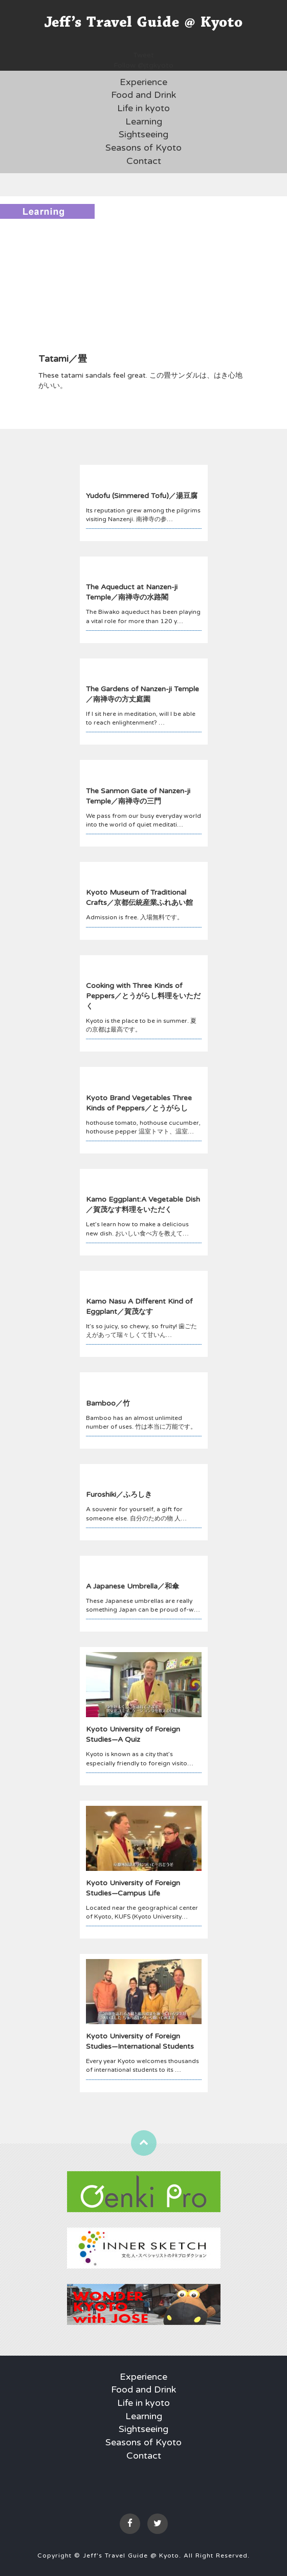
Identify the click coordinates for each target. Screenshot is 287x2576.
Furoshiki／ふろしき (119, 1494)
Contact (143, 161)
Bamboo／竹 (108, 1403)
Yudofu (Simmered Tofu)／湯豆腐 (141, 495)
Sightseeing (143, 134)
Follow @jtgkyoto (143, 65)
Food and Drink (143, 94)
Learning (143, 121)
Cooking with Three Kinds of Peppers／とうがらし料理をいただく (143, 996)
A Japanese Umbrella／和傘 (132, 1586)
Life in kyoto (143, 108)
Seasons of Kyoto (143, 147)
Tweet (143, 55)
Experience (143, 82)
